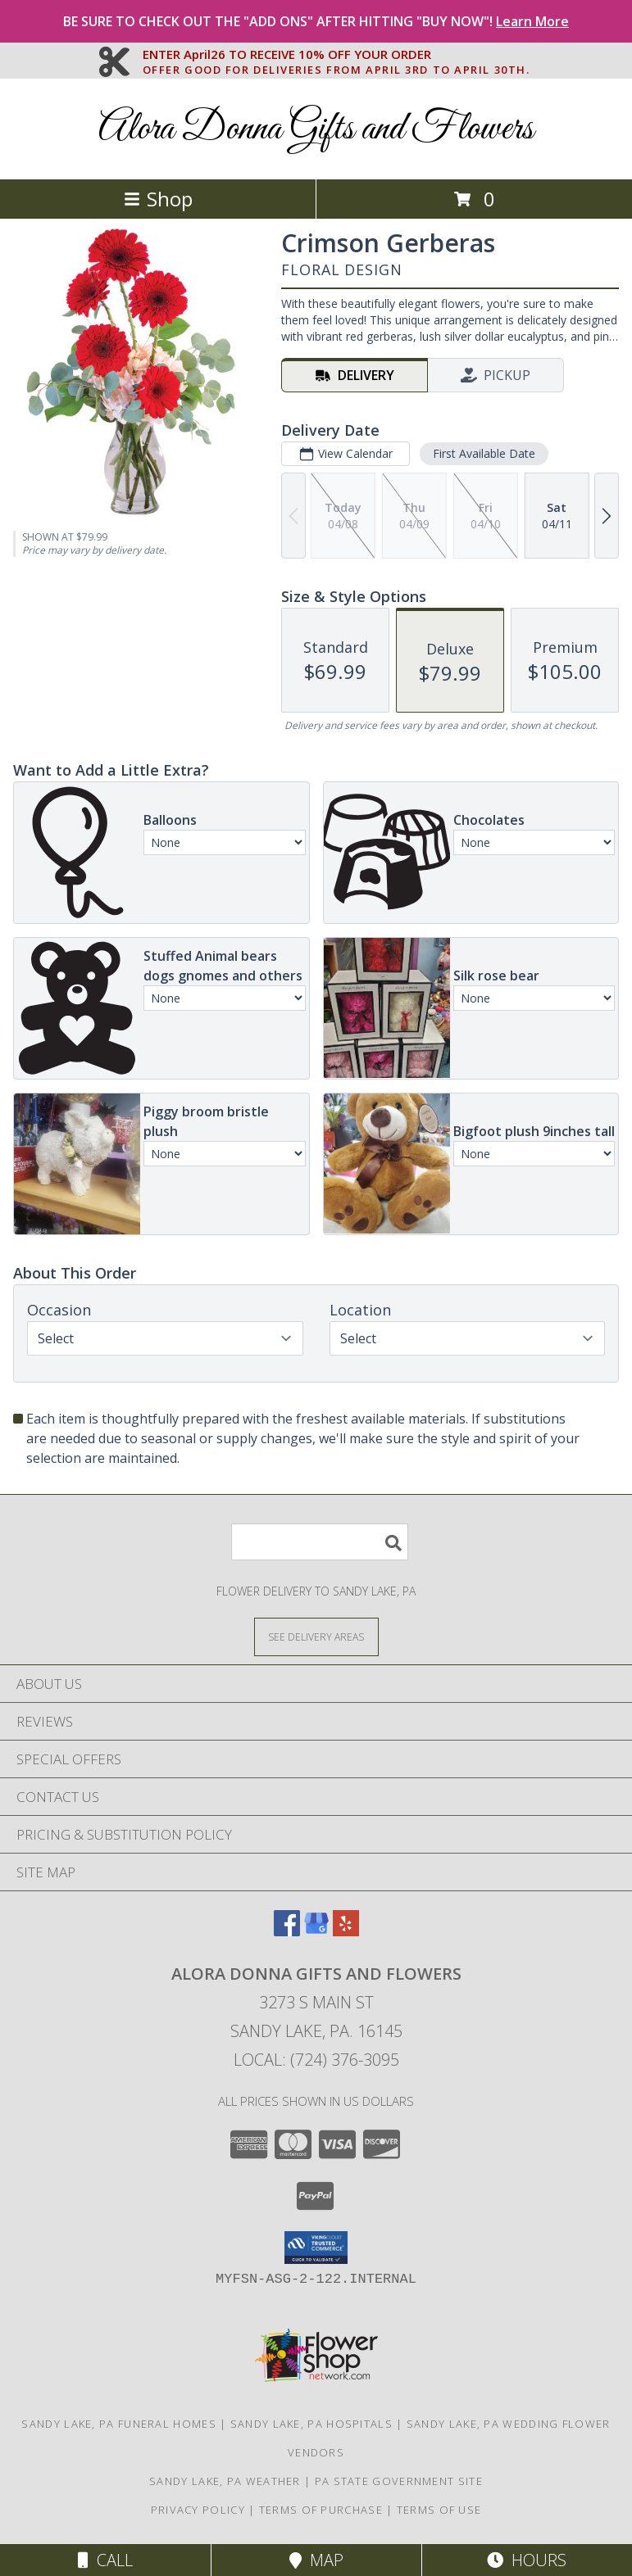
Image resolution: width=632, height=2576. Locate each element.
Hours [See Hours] (526, 2560)
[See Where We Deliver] (316, 1636)
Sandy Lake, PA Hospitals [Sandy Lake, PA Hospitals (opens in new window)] (311, 2423)
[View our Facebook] (287, 1931)
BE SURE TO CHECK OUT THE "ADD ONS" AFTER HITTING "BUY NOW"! (316, 21)
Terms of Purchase (321, 2509)
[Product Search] (319, 1541)
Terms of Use (439, 2509)
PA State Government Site (399, 2481)
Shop (158, 198)
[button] (316, 2247)
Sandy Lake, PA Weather (225, 2481)
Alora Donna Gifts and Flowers (316, 129)
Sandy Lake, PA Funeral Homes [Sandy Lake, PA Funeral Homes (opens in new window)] (118, 2423)
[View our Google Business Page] (316, 1931)
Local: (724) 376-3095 (316, 2060)
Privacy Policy (198, 2509)
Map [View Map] (316, 2560)
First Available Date (484, 453)
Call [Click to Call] (105, 2560)
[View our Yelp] (346, 1931)
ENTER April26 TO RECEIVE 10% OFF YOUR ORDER (336, 55)
